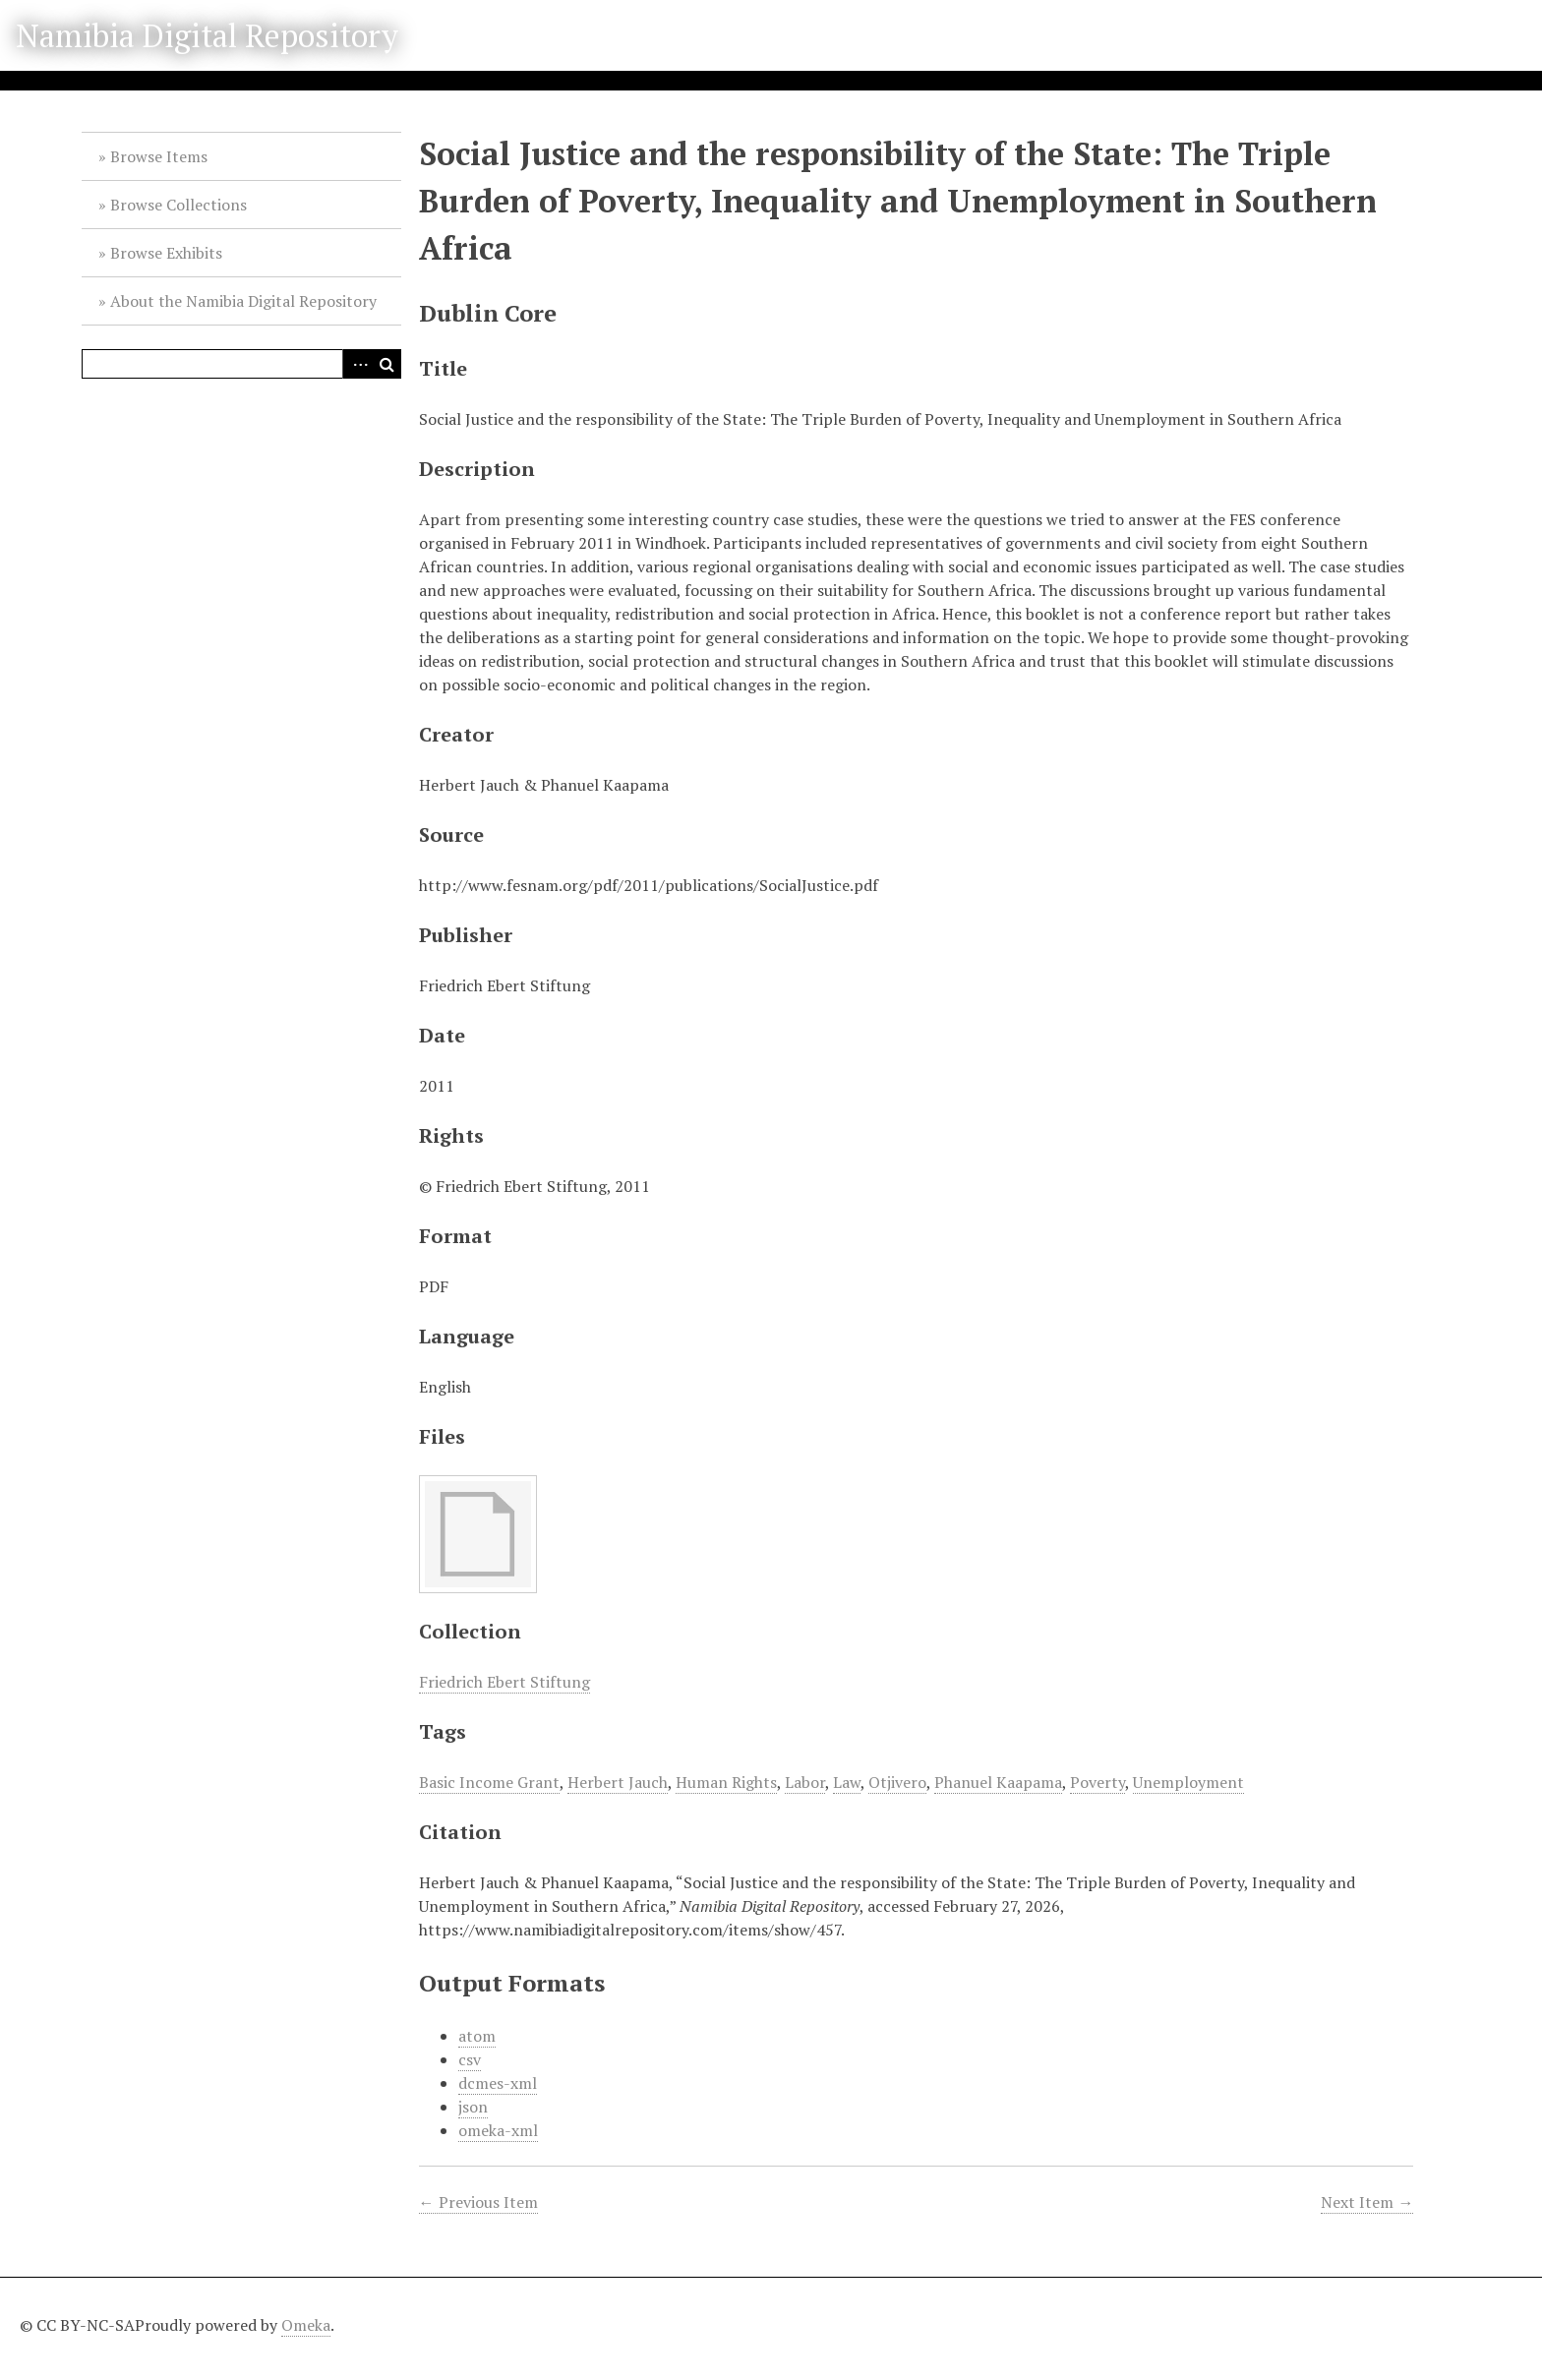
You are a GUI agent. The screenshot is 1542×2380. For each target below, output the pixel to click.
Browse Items (159, 156)
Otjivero (897, 1782)
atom (477, 2036)
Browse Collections (178, 204)
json (473, 2106)
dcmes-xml (497, 2083)
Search (386, 364)
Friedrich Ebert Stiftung (504, 1682)
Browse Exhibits (166, 253)
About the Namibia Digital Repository (243, 301)
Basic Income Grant (489, 1782)
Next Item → (1367, 2202)
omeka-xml (498, 2130)
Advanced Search (357, 364)
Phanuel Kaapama (998, 1782)
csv (469, 2059)
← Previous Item (478, 2202)
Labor (805, 1782)
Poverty (1097, 1782)
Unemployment (1188, 1782)
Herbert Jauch (617, 1782)
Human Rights (726, 1782)
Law (846, 1782)
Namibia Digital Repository (207, 35)
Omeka (305, 2325)
